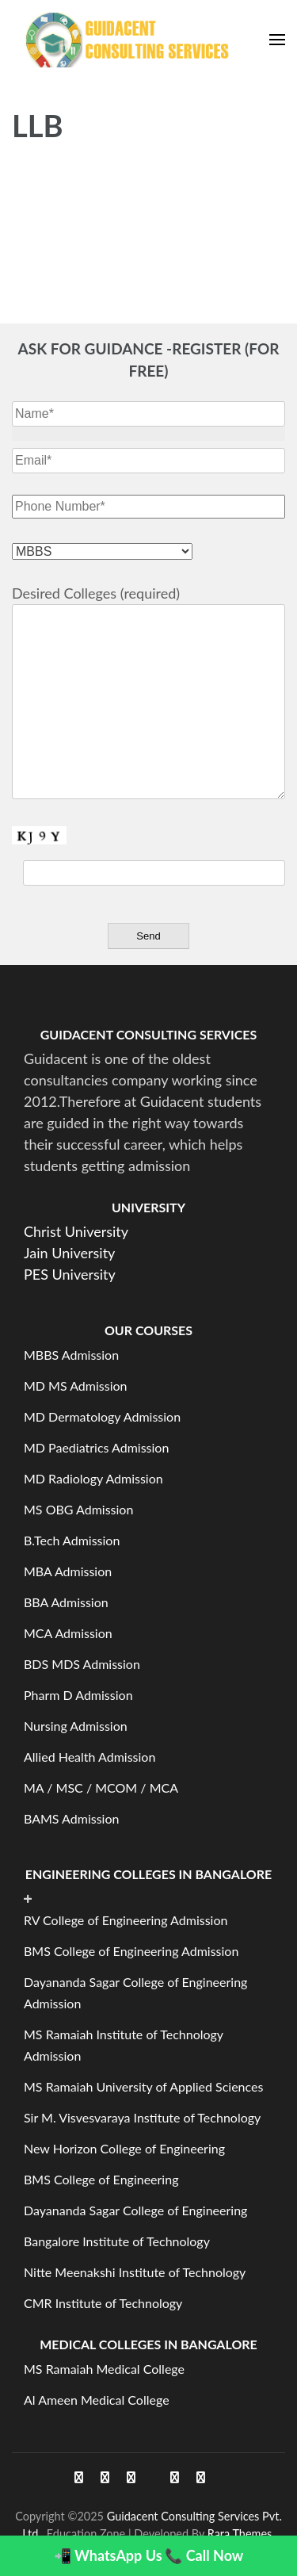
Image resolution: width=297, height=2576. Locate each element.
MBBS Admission (71, 1354)
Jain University (69, 1252)
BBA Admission (66, 1602)
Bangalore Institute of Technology (117, 2241)
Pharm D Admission (78, 1694)
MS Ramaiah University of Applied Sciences (143, 2086)
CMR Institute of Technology (103, 2302)
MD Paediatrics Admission (96, 1447)
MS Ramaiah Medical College (104, 2368)
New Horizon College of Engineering (124, 2148)
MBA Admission (68, 1571)
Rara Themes (240, 2533)
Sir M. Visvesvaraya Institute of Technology (142, 2117)
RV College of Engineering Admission (125, 1919)
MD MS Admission (76, 1385)
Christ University (76, 1231)
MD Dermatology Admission (102, 1416)
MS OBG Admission (78, 1509)
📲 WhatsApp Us (108, 2555)
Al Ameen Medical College (96, 2399)
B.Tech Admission (72, 1540)
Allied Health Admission (89, 1756)
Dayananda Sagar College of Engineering (135, 2210)
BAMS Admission (71, 1818)
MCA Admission (68, 1632)
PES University (70, 1274)
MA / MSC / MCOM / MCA (101, 1787)
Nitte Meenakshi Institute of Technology (135, 2271)
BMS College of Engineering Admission (131, 1950)
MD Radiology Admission (93, 1478)
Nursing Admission (76, 1725)
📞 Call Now (204, 2555)
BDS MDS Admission (82, 1663)
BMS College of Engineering (101, 2179)
